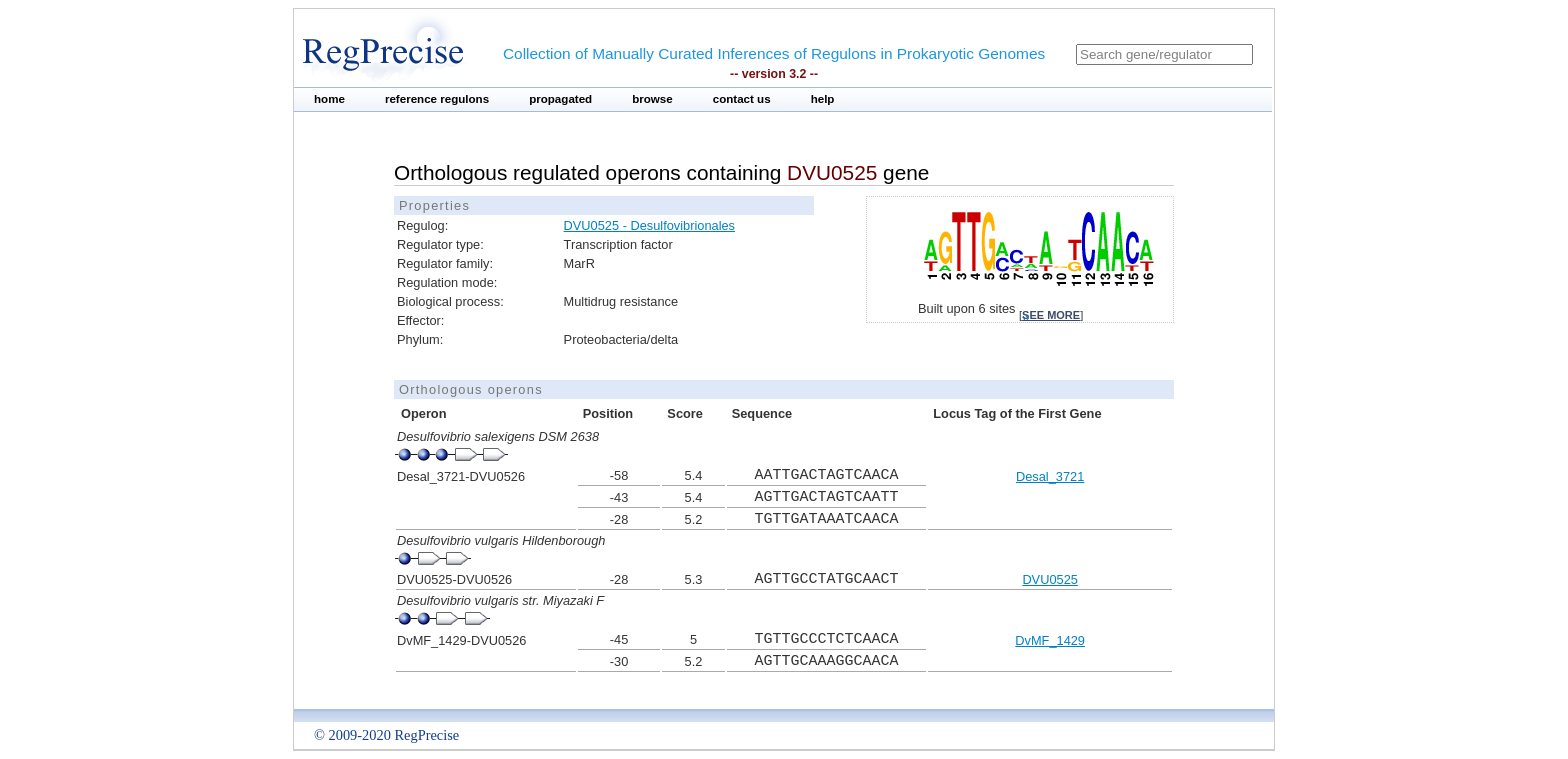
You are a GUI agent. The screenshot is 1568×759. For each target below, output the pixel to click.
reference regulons (437, 99)
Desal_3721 (1050, 476)
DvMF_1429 (1050, 640)
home (329, 99)
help (823, 99)
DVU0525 (1050, 579)
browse (652, 99)
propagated (560, 99)
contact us (742, 99)
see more (1051, 315)
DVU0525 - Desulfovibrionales (649, 225)
